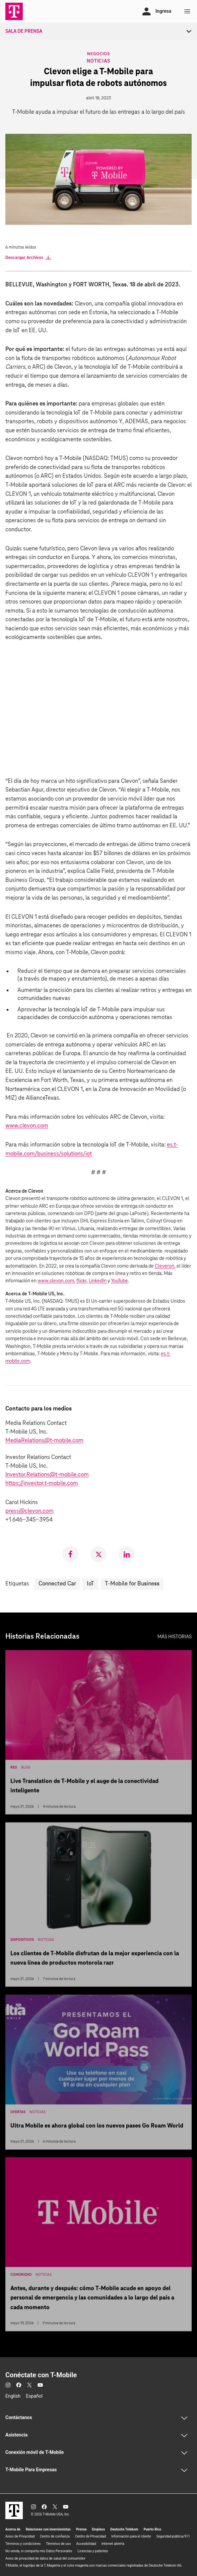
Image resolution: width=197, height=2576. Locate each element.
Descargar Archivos (28, 257)
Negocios (98, 53)
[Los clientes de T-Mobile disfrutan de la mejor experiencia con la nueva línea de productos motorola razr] (98, 1906)
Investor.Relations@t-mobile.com (47, 1475)
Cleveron (164, 1266)
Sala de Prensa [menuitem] (23, 31)
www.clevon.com (26, 1126)
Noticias (98, 61)
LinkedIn (98, 1281)
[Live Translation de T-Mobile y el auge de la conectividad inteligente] (98, 1734)
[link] (70, 1554)
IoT (90, 1584)
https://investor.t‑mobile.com (41, 1483)
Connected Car (57, 1584)
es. (170, 1145)
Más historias (174, 1637)
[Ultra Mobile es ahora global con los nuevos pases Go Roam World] (98, 2073)
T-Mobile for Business (132, 1584)
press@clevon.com (29, 1511)
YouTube (119, 1281)
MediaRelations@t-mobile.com (44, 1441)
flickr (81, 1281)
